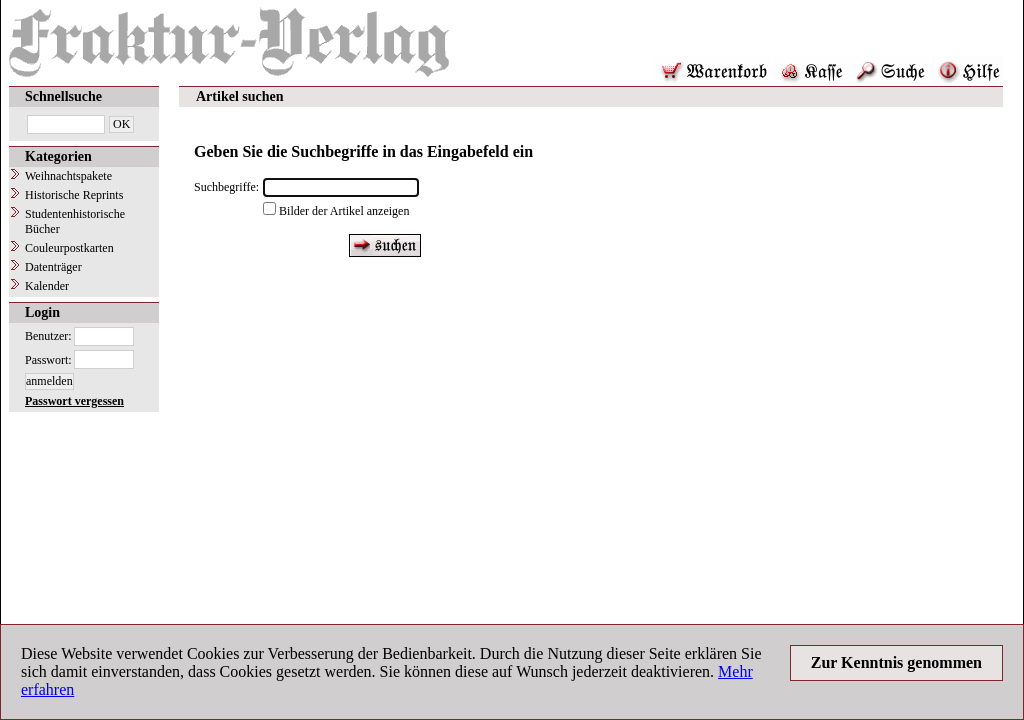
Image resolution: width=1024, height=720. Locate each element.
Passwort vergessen (74, 401)
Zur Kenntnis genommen (896, 662)
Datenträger (53, 267)
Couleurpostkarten (69, 248)
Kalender (47, 286)
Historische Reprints (74, 195)
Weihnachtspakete (68, 176)
